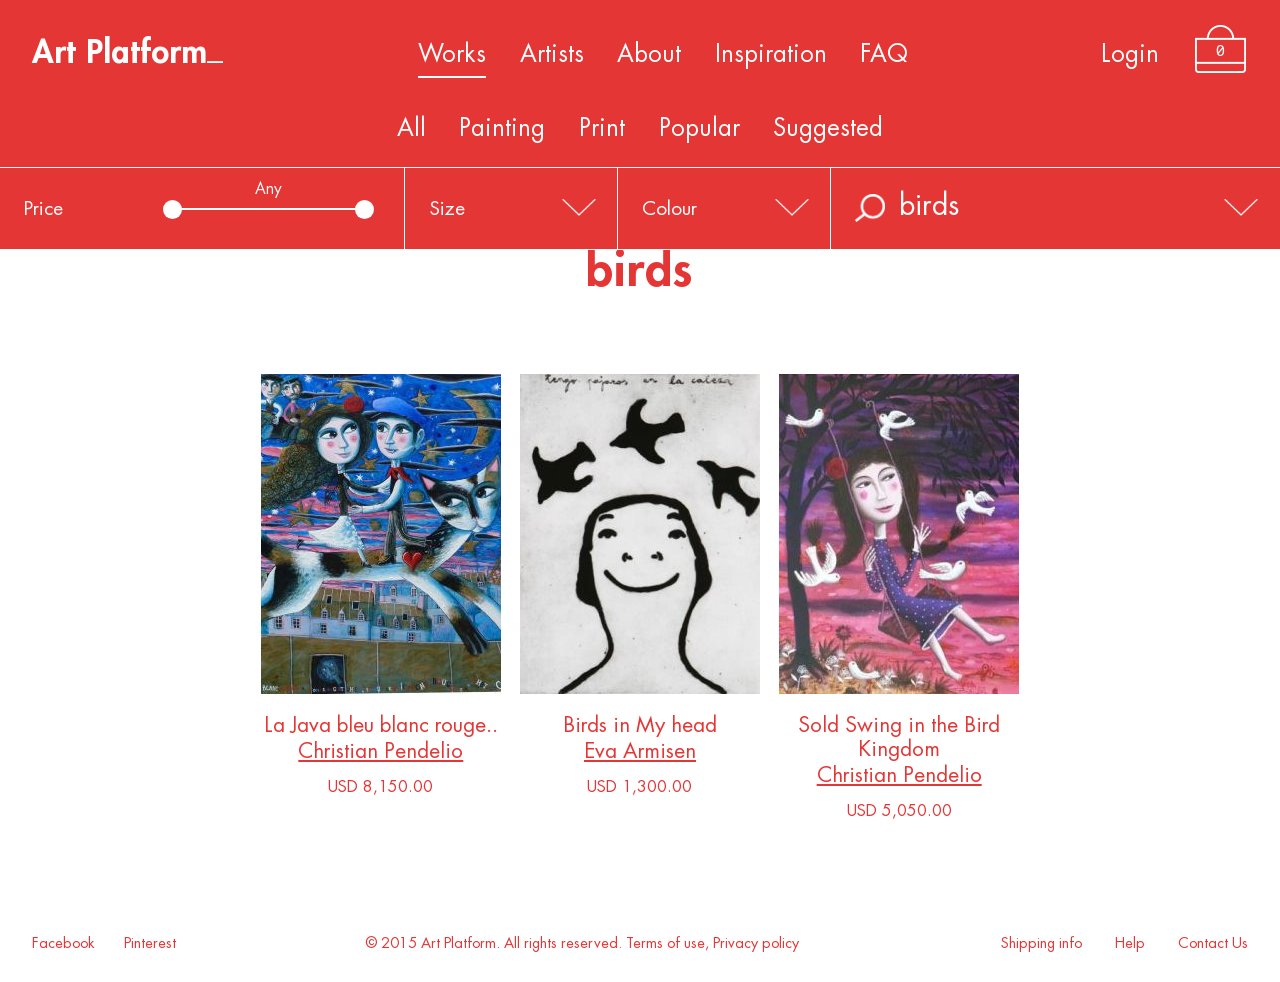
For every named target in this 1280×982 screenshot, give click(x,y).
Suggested (828, 128)
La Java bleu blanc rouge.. (381, 729)
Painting (502, 128)
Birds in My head (640, 729)
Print (602, 128)
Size (447, 208)
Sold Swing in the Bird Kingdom (899, 741)
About (649, 54)
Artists (552, 54)
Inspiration (771, 54)
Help (1130, 943)
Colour (669, 208)
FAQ (884, 54)
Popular (699, 128)
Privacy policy (756, 943)
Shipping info (1041, 943)
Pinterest (150, 943)
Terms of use (665, 943)
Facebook (63, 943)
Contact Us (1213, 943)
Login (1130, 54)
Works (452, 54)
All (411, 128)
